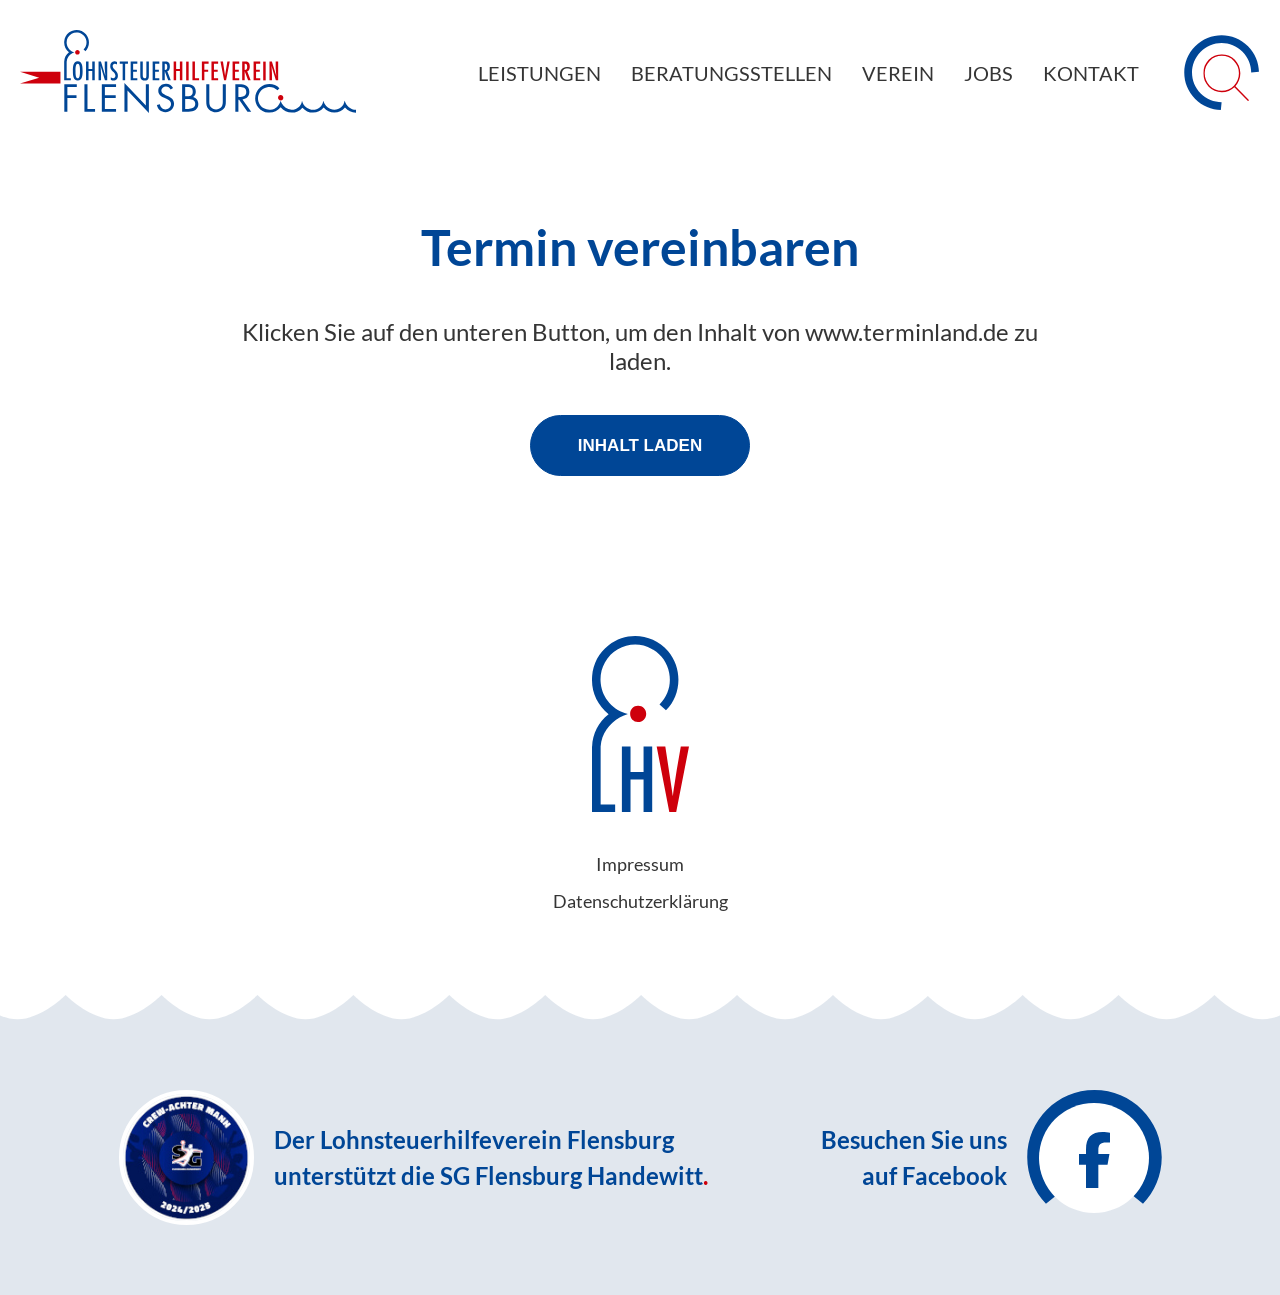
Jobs (988, 73)
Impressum (640, 864)
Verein (898, 73)
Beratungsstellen (731, 73)
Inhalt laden (640, 445)
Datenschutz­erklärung (640, 901)
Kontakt (1091, 73)
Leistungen (539, 73)
